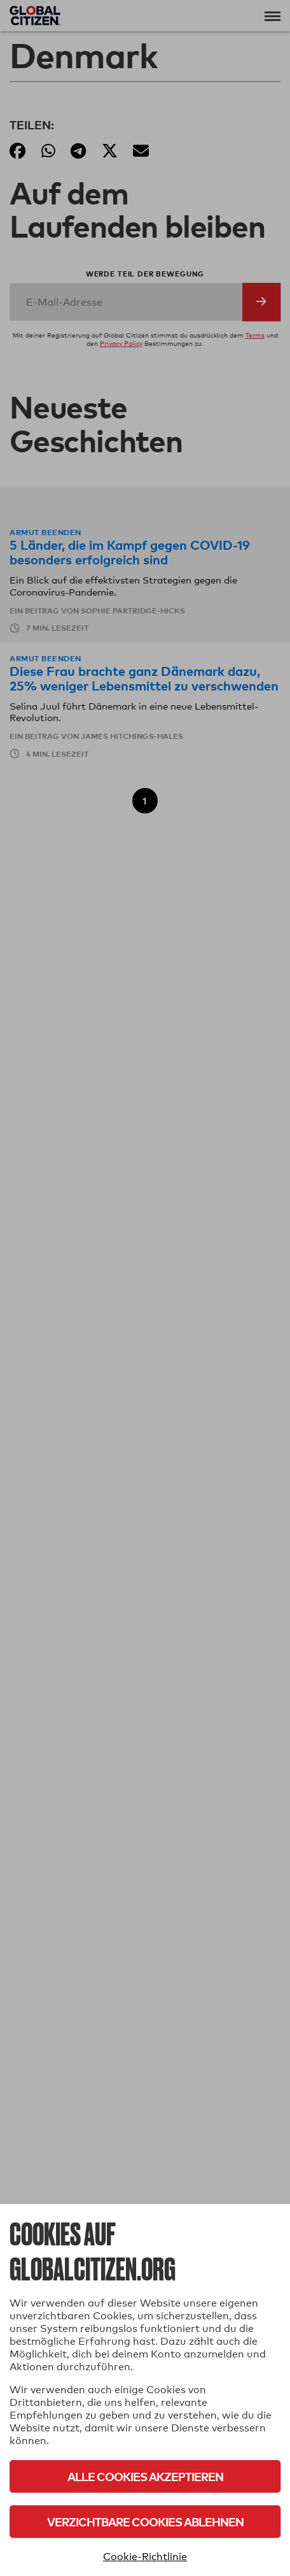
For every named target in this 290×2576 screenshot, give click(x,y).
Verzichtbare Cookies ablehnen (145, 2521)
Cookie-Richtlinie (145, 2557)
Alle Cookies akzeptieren (145, 2476)
